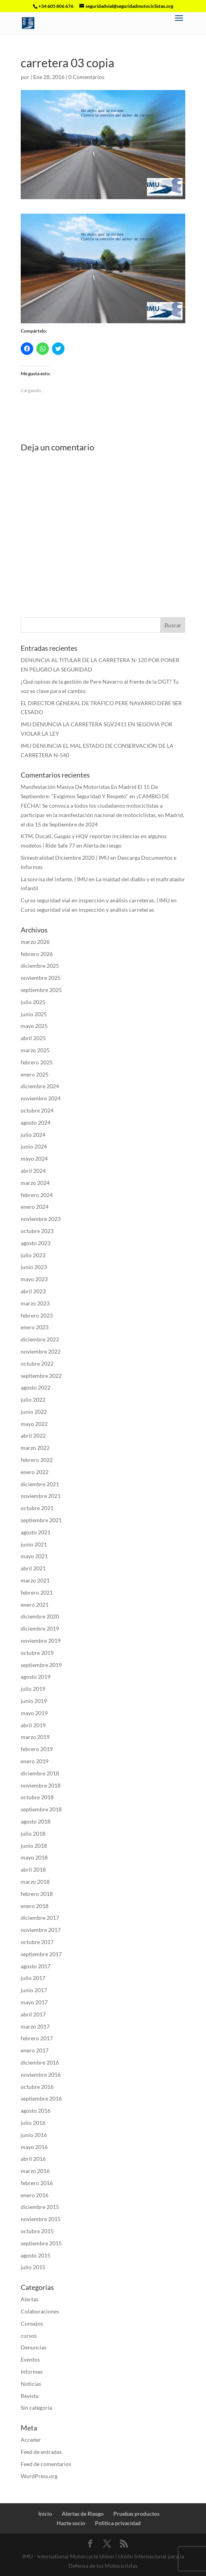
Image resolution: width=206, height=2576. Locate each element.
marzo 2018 (35, 1881)
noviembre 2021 (41, 1495)
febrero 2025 (37, 1062)
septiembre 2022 (41, 1375)
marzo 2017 (35, 2026)
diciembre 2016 (40, 2062)
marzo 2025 (35, 1050)
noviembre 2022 (41, 1351)
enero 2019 (34, 1761)
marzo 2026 (35, 941)
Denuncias (34, 2347)
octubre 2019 (37, 1652)
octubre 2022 (37, 1363)
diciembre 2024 (40, 1086)
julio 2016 (33, 2122)
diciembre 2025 (40, 965)
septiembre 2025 (41, 989)
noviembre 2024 (41, 1098)
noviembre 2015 (41, 2219)
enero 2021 (34, 1604)
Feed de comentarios (46, 2464)
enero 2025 (34, 1074)
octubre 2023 (37, 1231)
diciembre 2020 (40, 1616)
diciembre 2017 (40, 1917)
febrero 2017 (37, 2038)
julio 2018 (33, 1833)
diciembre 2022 (40, 1339)
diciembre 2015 (40, 2206)
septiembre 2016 (41, 2098)
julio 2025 (33, 1002)
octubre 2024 (37, 1110)
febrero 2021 (37, 1592)
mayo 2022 (34, 1423)
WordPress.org (39, 2476)
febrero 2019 (37, 1749)
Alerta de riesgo (102, 845)
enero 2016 (34, 2195)
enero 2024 (34, 1206)
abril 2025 (33, 1038)
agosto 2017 (35, 1966)
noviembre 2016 (41, 2074)
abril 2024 (33, 1170)
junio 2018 (34, 1845)
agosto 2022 (35, 1387)
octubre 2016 (37, 2086)
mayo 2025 (34, 1025)
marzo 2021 (35, 1580)
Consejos (32, 2323)
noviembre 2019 (41, 1640)
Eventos (30, 2359)
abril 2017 (33, 2014)
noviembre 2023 (41, 1218)
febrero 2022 (37, 1459)
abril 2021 (33, 1568)
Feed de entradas (41, 2451)
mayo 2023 (34, 1279)
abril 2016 (33, 2158)
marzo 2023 (35, 1303)
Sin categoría (36, 2407)
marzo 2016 (35, 2170)
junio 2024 (34, 1146)
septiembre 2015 (41, 2243)
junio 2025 (34, 1014)
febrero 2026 (37, 953)
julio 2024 (33, 1134)
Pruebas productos (136, 2513)
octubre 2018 (37, 1797)
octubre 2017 (37, 1942)
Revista (29, 2395)
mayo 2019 (34, 1713)
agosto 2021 (35, 1532)
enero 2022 (34, 1472)
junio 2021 (34, 1544)
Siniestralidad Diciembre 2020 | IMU (65, 857)
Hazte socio (71, 2523)
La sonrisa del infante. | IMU (54, 879)
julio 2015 (33, 2267)
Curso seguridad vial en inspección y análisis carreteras (87, 909)
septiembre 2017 (41, 1954)
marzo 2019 (35, 1737)
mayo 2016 (34, 2147)
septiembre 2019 (41, 1665)
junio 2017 (34, 1990)
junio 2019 (34, 1701)
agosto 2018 (35, 1821)
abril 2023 (33, 1291)
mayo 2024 (34, 1158)
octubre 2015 (37, 2231)
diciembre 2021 (40, 1484)
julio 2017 (33, 1978)
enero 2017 (34, 2050)
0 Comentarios (86, 77)
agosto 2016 (35, 2110)
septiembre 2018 (41, 1809)
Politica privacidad (118, 2523)
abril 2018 (33, 1869)
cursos (29, 2335)
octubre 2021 (37, 1508)
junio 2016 (34, 2134)
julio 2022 (33, 1399)
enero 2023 (34, 1327)
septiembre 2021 (41, 1520)
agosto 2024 (35, 1122)
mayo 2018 (34, 1857)
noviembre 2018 (41, 1785)
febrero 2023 (37, 1315)
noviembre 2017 (41, 1929)
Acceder (31, 2439)
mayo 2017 (34, 2002)
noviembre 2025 (41, 977)
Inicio (45, 2513)
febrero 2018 (37, 1893)
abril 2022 (33, 1435)
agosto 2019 (35, 1676)
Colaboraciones (40, 2311)
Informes (32, 2371)
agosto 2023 (35, 1243)
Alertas (29, 2299)
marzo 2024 (35, 1182)
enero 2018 (34, 1906)
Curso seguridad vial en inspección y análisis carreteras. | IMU (95, 900)
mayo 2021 (34, 1556)
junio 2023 (34, 1267)
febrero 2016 (37, 2183)
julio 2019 (33, 1688)
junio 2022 (34, 1411)
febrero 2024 (37, 1195)
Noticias (31, 2383)
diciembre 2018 (40, 1773)
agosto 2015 (35, 2255)
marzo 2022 (35, 1447)
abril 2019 (33, 1725)
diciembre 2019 (40, 1628)
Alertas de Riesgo (83, 2513)
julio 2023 (33, 1255)
